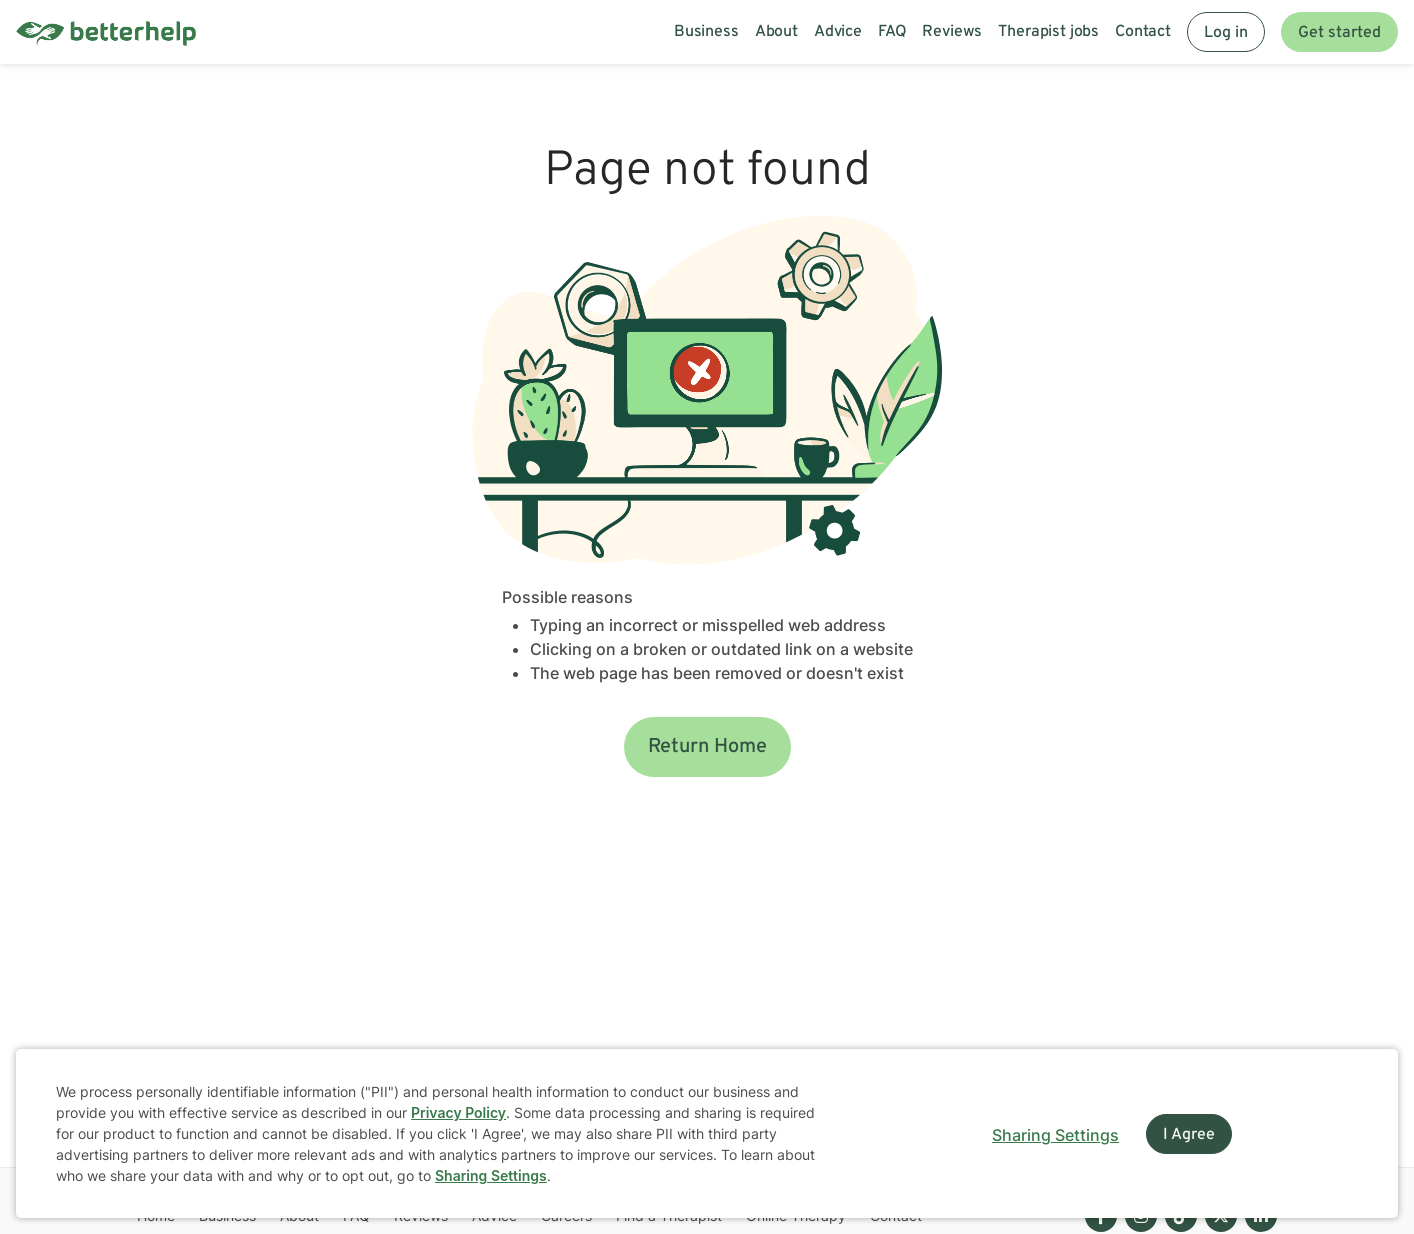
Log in (1226, 33)
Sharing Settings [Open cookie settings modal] (1055, 1135)
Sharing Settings (491, 1175)
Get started (1339, 33)
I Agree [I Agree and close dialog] (1189, 1135)
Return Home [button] (707, 747)
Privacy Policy (458, 1112)
